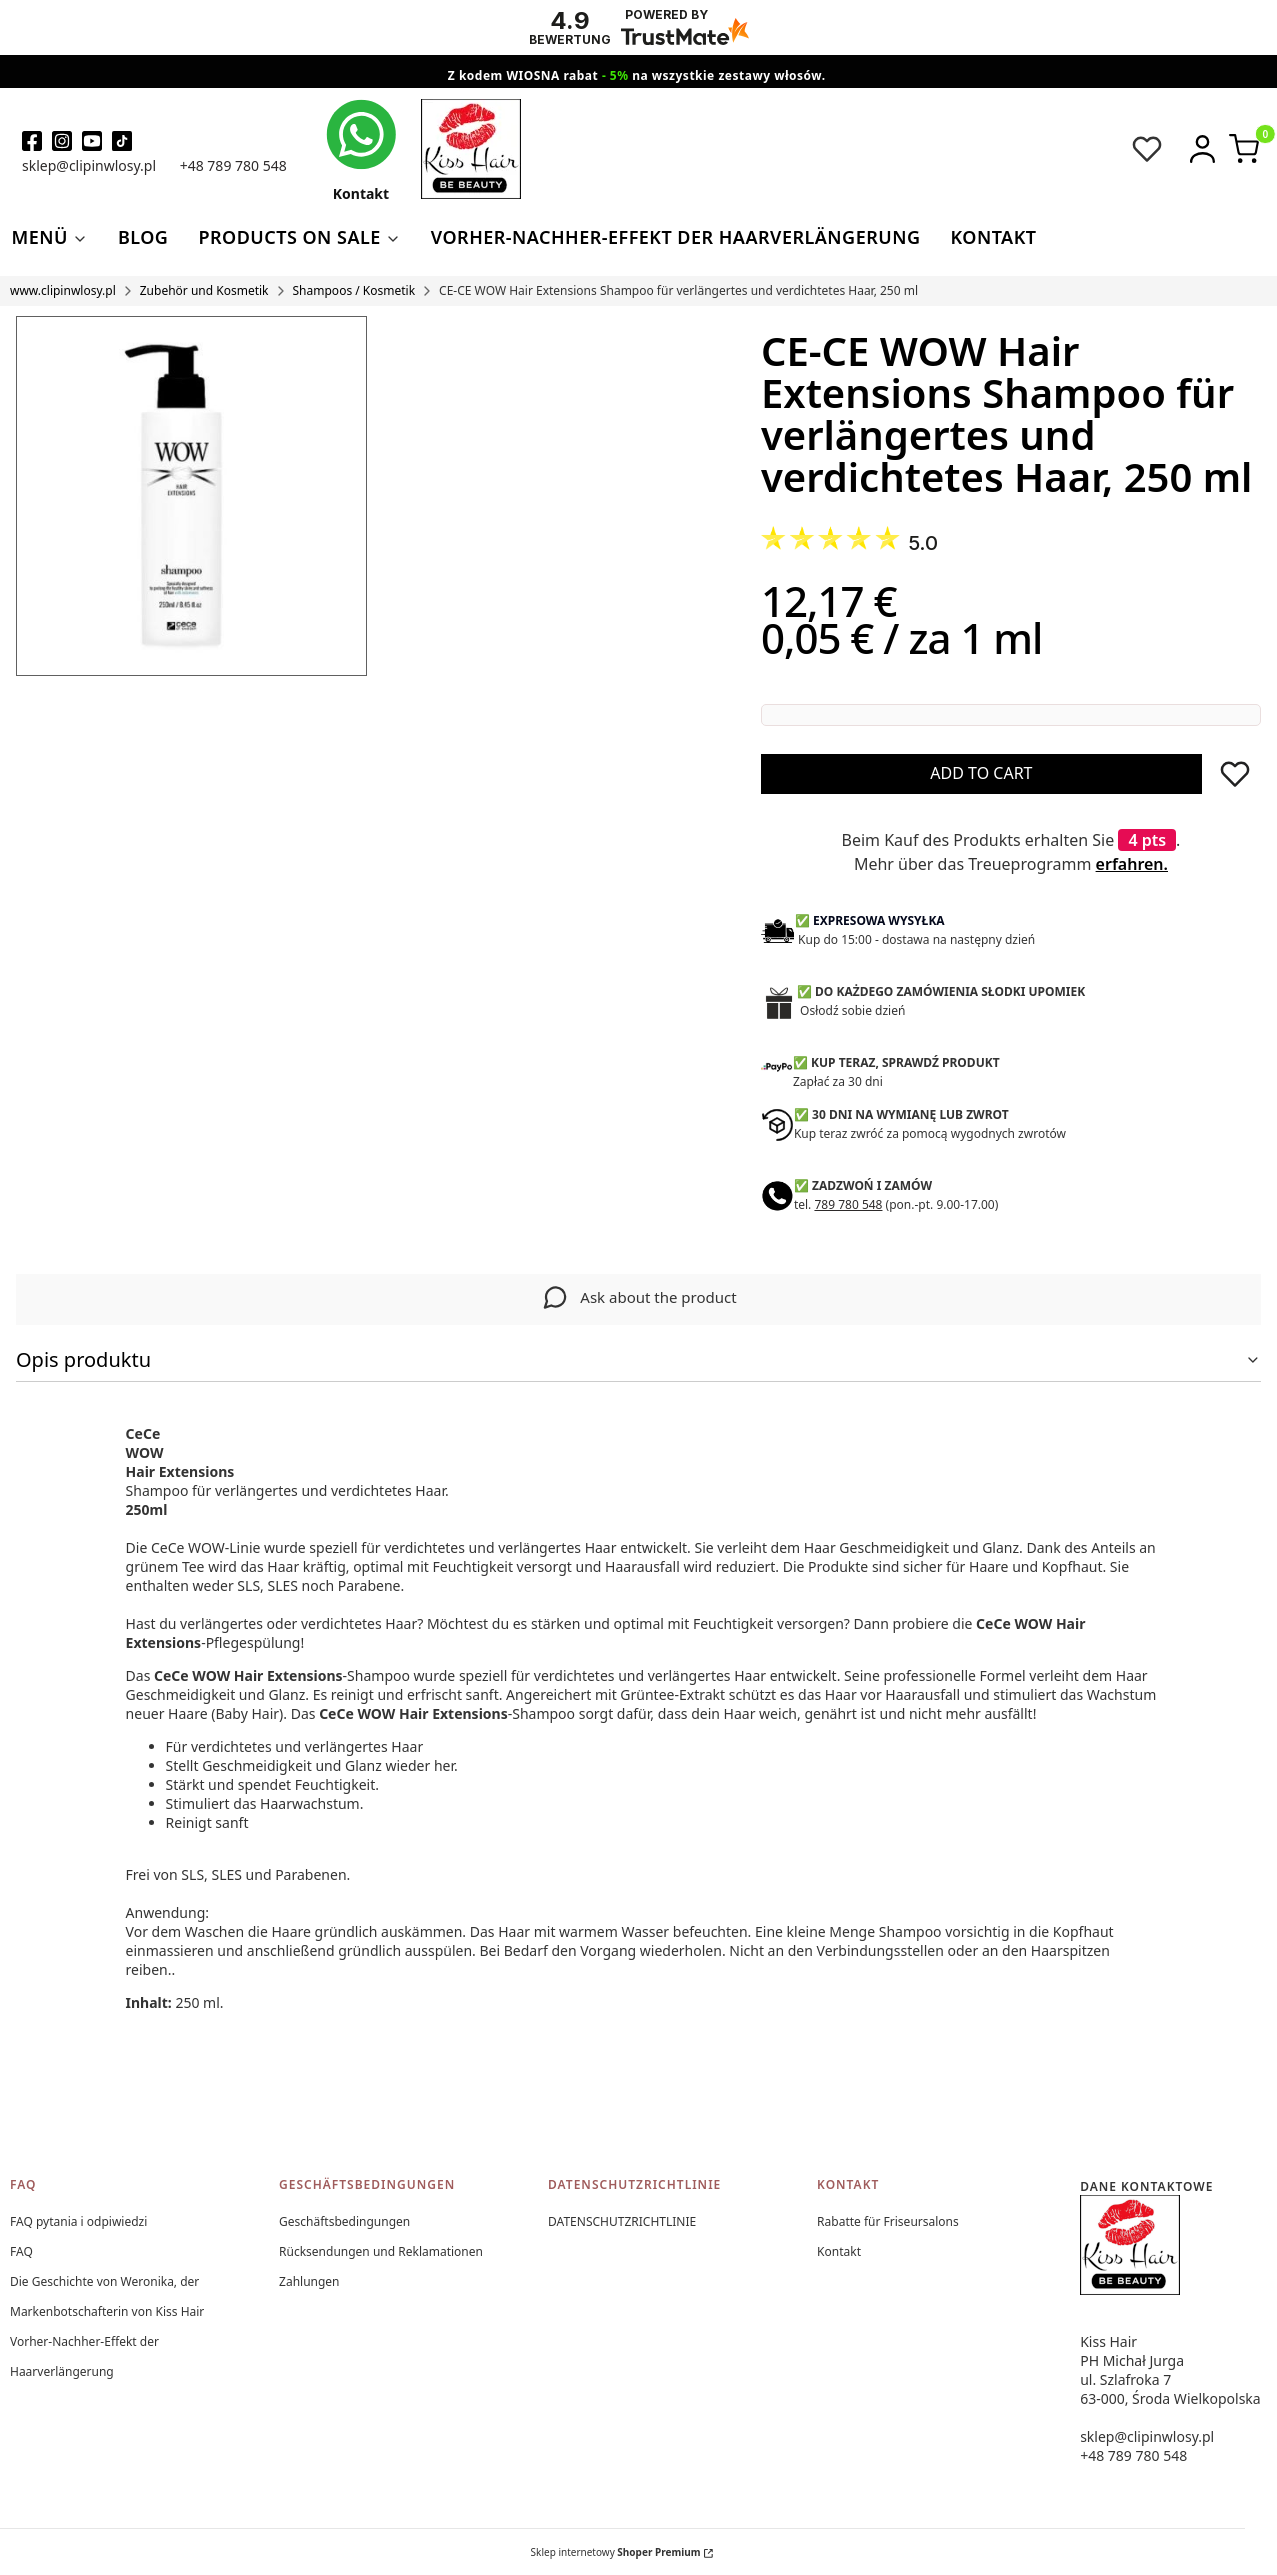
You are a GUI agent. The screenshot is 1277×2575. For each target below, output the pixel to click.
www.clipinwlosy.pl (63, 290)
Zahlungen (309, 2281)
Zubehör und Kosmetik (204, 290)
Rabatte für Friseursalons (888, 2221)
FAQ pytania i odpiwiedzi (78, 2221)
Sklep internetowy (616, 2552)
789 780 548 (848, 1204)
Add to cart (981, 773)
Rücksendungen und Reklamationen (381, 2251)
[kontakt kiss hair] (361, 150)
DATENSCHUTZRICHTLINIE (622, 2221)
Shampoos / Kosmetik (354, 290)
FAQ (21, 2251)
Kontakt (839, 2251)
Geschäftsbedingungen (344, 2221)
